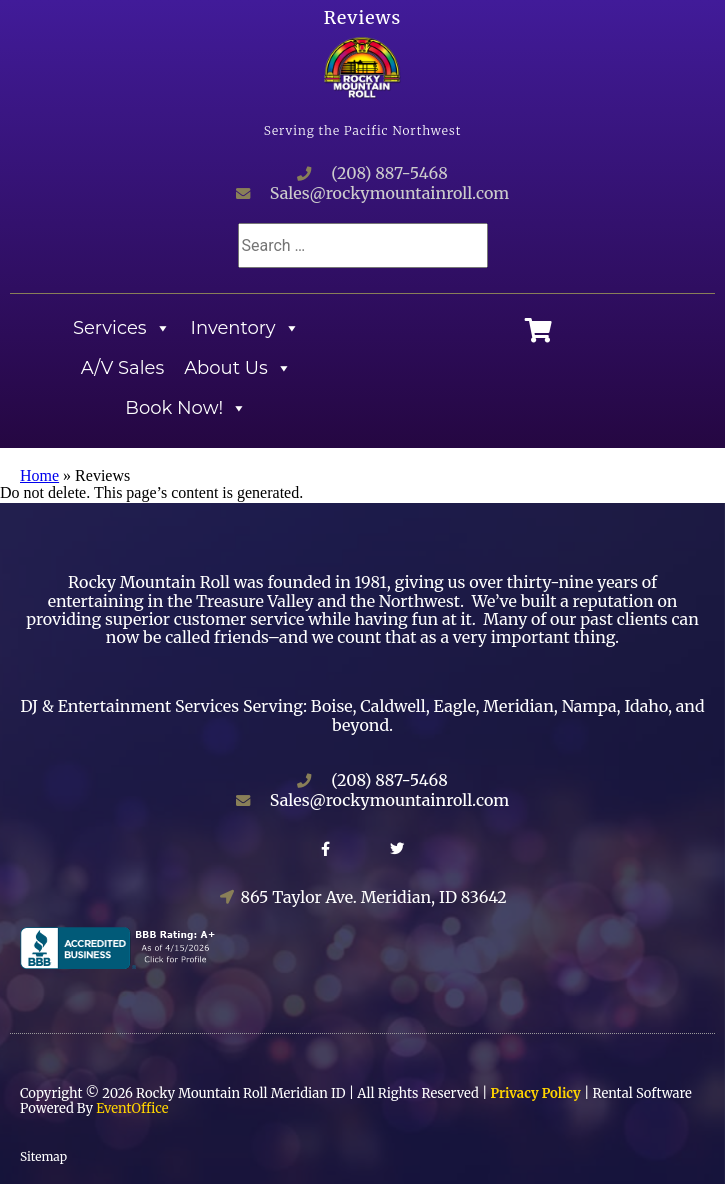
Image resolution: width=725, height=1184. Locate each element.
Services (122, 328)
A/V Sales (122, 368)
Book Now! (186, 408)
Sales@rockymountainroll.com (389, 193)
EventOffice (132, 1108)
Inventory (245, 328)
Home (39, 475)
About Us (238, 368)
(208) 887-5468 (389, 173)
